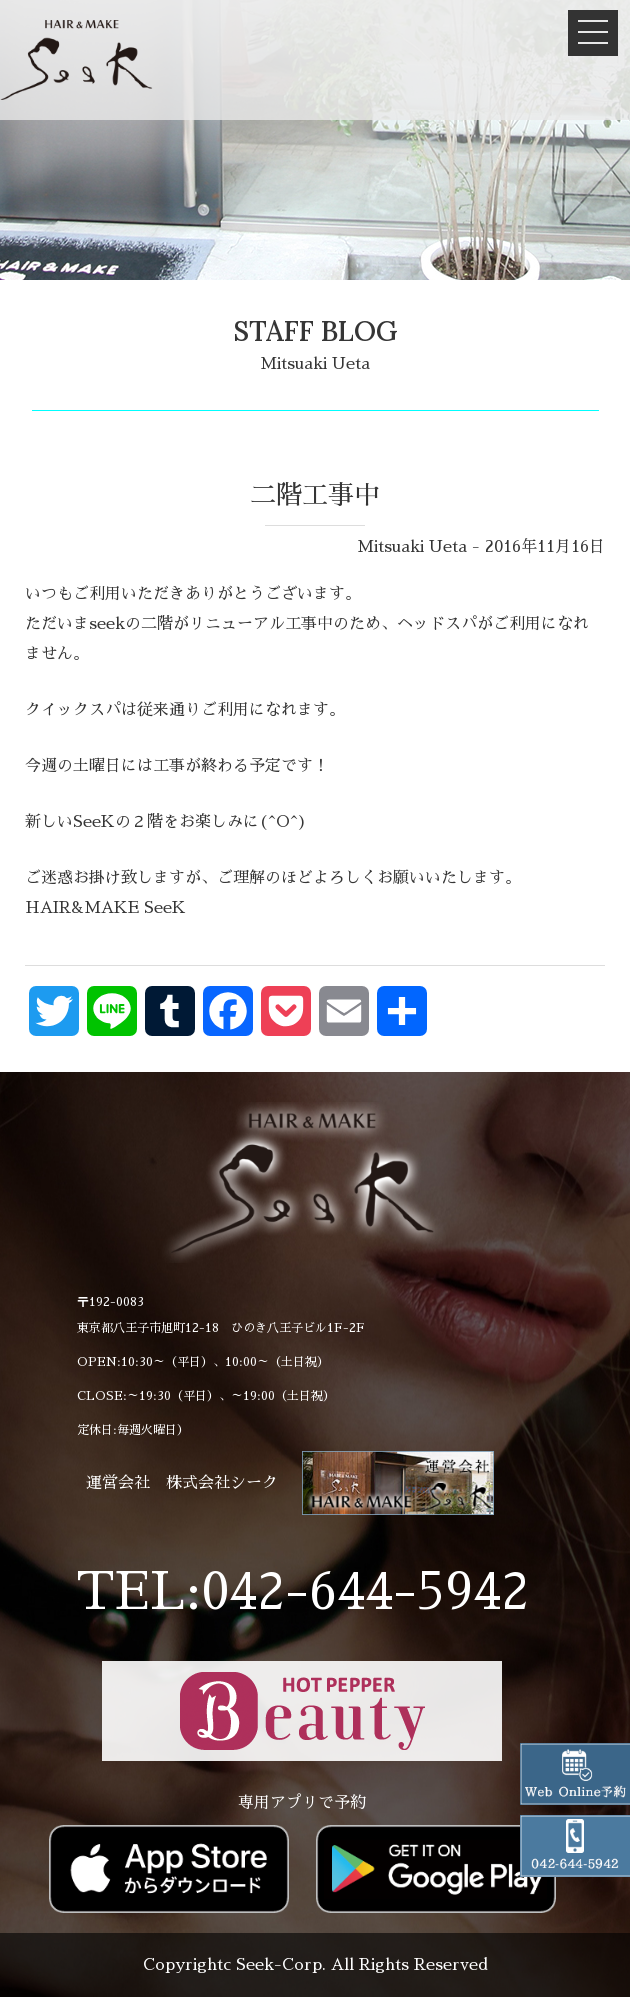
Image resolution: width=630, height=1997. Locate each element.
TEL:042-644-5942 (302, 1592)
